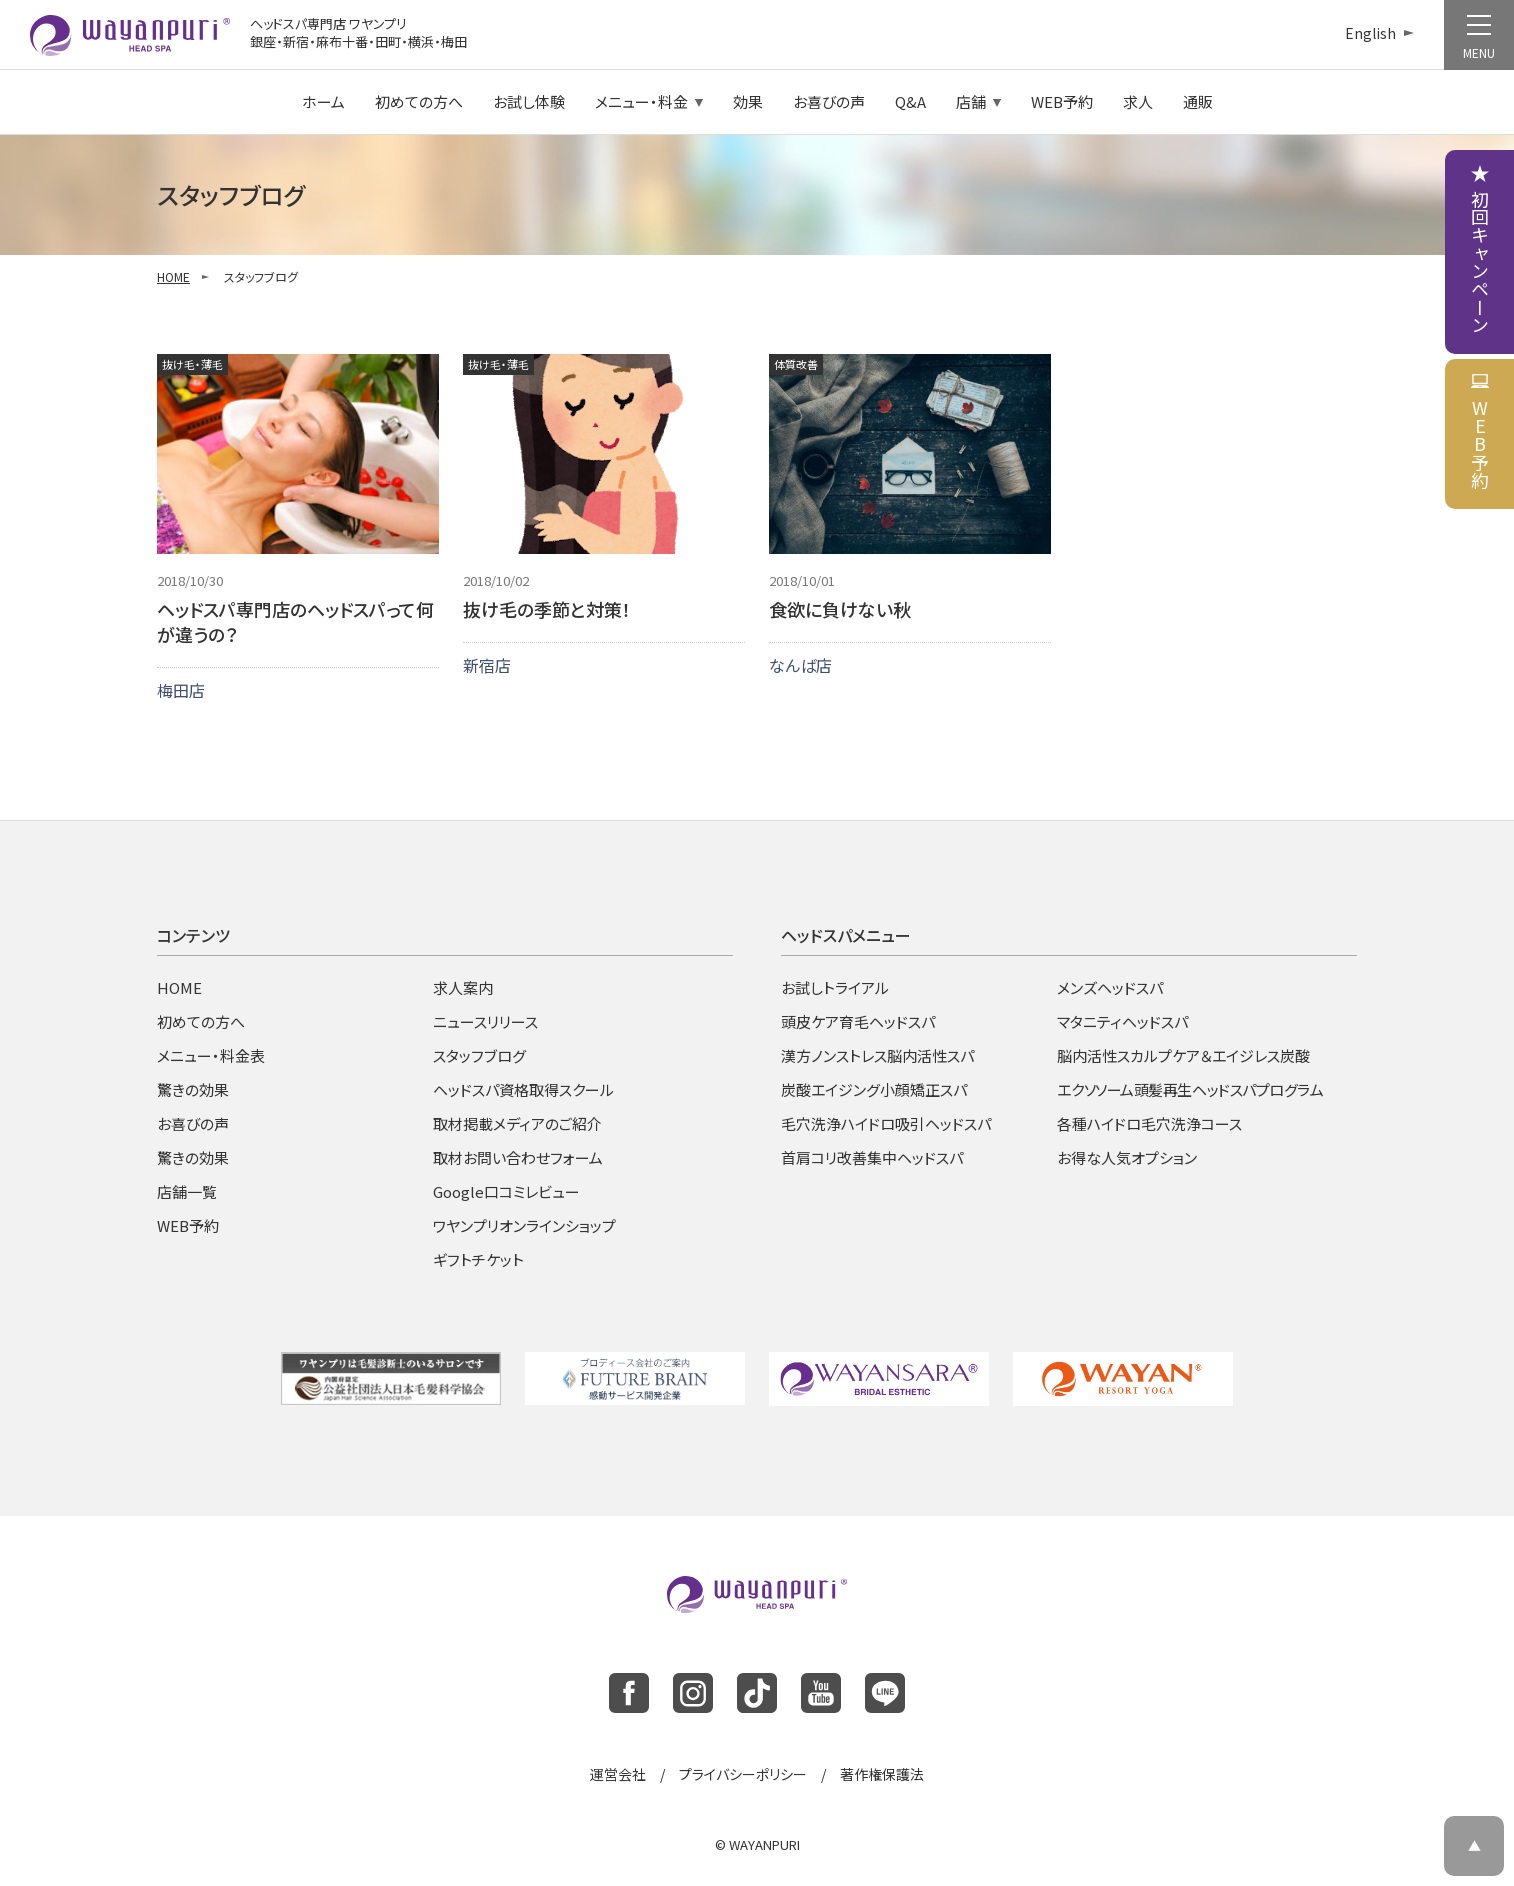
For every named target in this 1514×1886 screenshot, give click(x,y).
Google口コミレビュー (506, 1191)
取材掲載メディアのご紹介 (517, 1123)
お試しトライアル (835, 987)
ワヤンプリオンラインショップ (524, 1225)
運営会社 (618, 1774)
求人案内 (463, 987)
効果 (748, 101)
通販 (1198, 101)
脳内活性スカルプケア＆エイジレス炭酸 (1183, 1055)
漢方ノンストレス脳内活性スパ (877, 1055)
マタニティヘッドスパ (1122, 1021)
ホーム (323, 101)
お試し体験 (529, 101)
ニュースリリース (485, 1021)
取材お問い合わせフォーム (518, 1157)
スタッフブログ (479, 1055)
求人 (1138, 101)
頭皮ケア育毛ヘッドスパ (858, 1021)
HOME (173, 276)
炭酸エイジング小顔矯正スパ (874, 1089)
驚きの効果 (193, 1089)
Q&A (910, 101)
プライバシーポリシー (743, 1774)
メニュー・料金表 (211, 1055)
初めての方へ (419, 101)
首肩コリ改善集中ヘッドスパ (872, 1157)
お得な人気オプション (1127, 1157)
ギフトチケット (478, 1259)
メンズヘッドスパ (1110, 987)
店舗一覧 (187, 1191)
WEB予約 (1062, 101)
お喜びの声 (829, 101)
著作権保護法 (882, 1774)
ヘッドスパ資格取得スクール (523, 1089)
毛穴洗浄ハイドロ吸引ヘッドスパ (886, 1123)
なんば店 (800, 665)
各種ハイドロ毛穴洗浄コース (1149, 1123)
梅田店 (181, 690)
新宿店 (487, 665)
